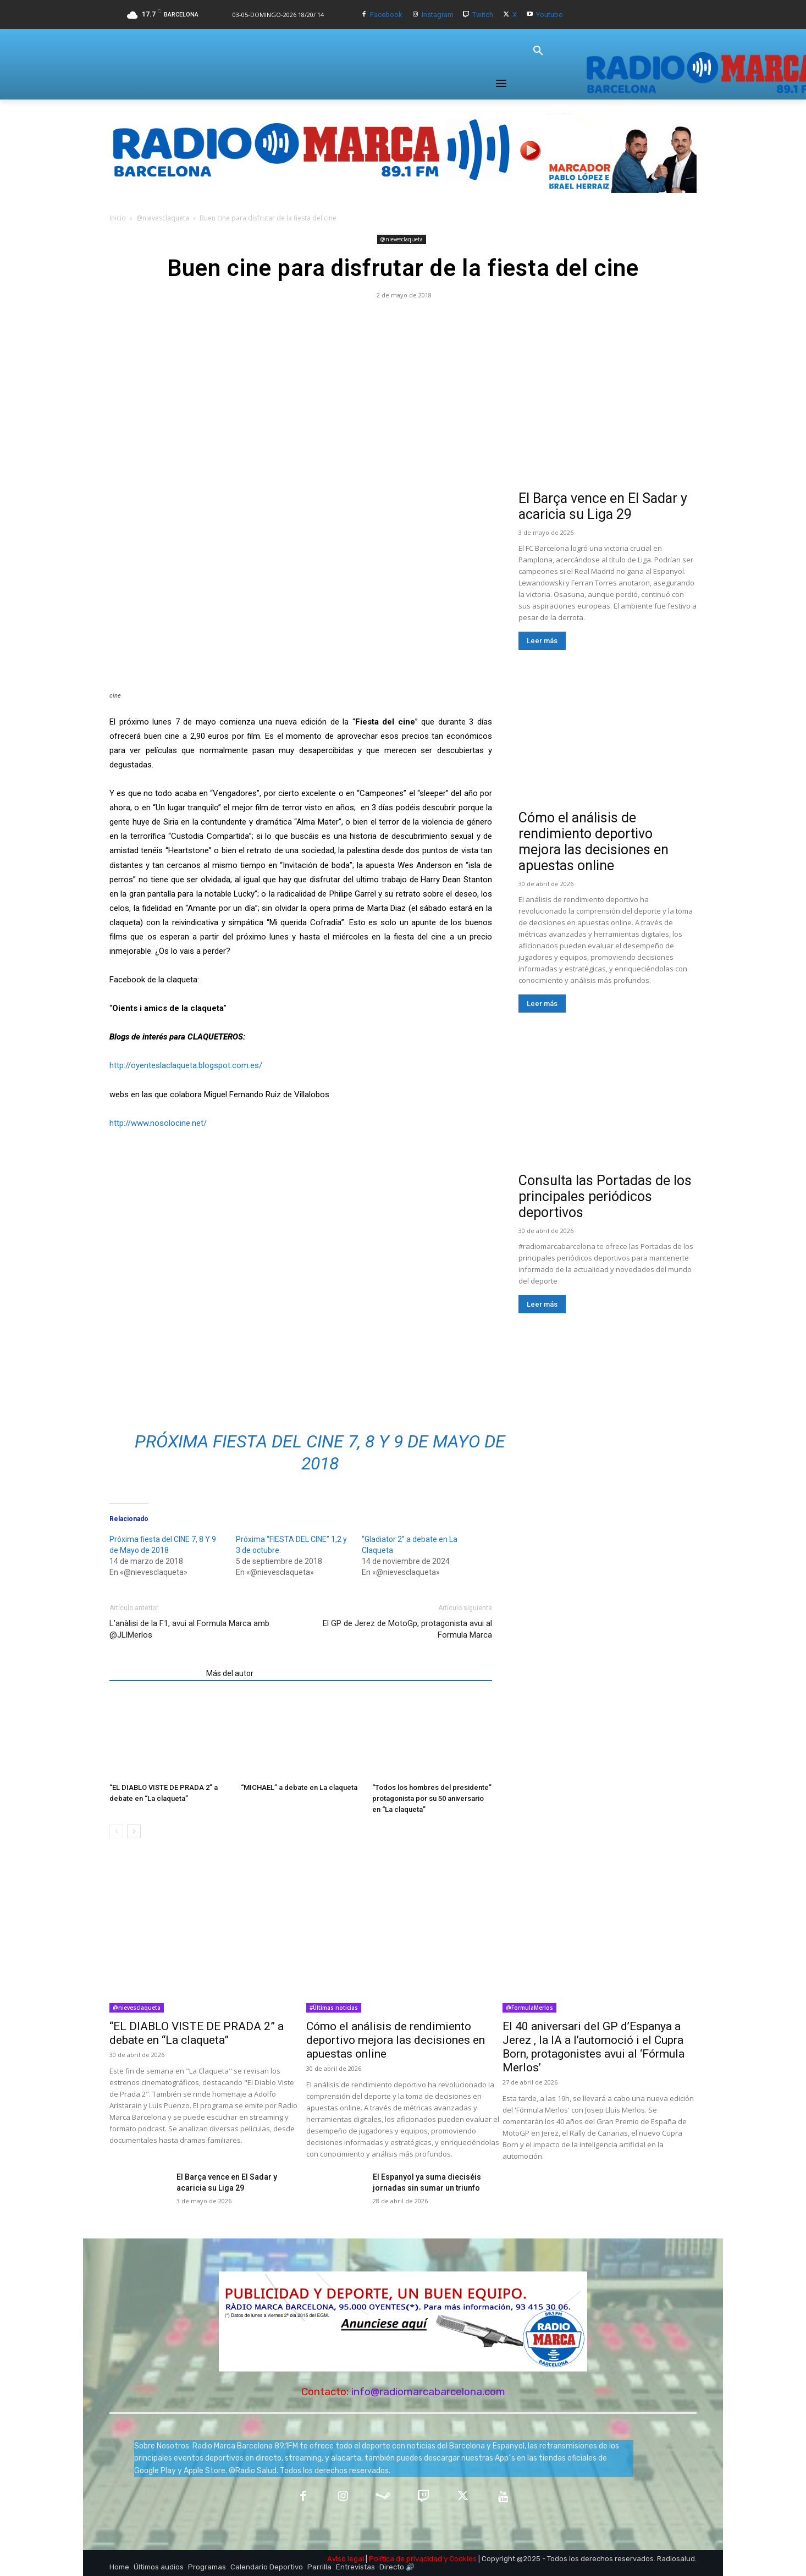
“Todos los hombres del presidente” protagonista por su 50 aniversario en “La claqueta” (432, 1798)
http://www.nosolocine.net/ (158, 1123)
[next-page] (134, 1831)
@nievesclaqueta (162, 218)
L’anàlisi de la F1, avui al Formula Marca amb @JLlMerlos (189, 1629)
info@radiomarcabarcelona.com (428, 2391)
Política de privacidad (405, 2559)
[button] (538, 51)
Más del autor (229, 1673)
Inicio (117, 218)
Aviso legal (345, 2559)
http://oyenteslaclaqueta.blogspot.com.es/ (185, 1065)
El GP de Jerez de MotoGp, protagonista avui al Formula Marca (407, 1629)
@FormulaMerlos (529, 2007)
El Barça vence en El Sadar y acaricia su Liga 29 (602, 506)
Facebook (386, 14)
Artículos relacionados (154, 1673)
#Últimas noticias (334, 2007)
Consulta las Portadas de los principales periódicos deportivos (605, 1196)
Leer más (542, 641)
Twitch (482, 14)
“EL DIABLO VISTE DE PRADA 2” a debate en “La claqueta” (196, 2033)
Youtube (549, 14)
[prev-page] (116, 1831)
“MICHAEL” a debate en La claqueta (299, 1787)
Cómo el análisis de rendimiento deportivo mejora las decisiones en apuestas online (593, 842)
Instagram (438, 14)
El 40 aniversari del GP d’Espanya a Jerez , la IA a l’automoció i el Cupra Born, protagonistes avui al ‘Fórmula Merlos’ (593, 2047)
